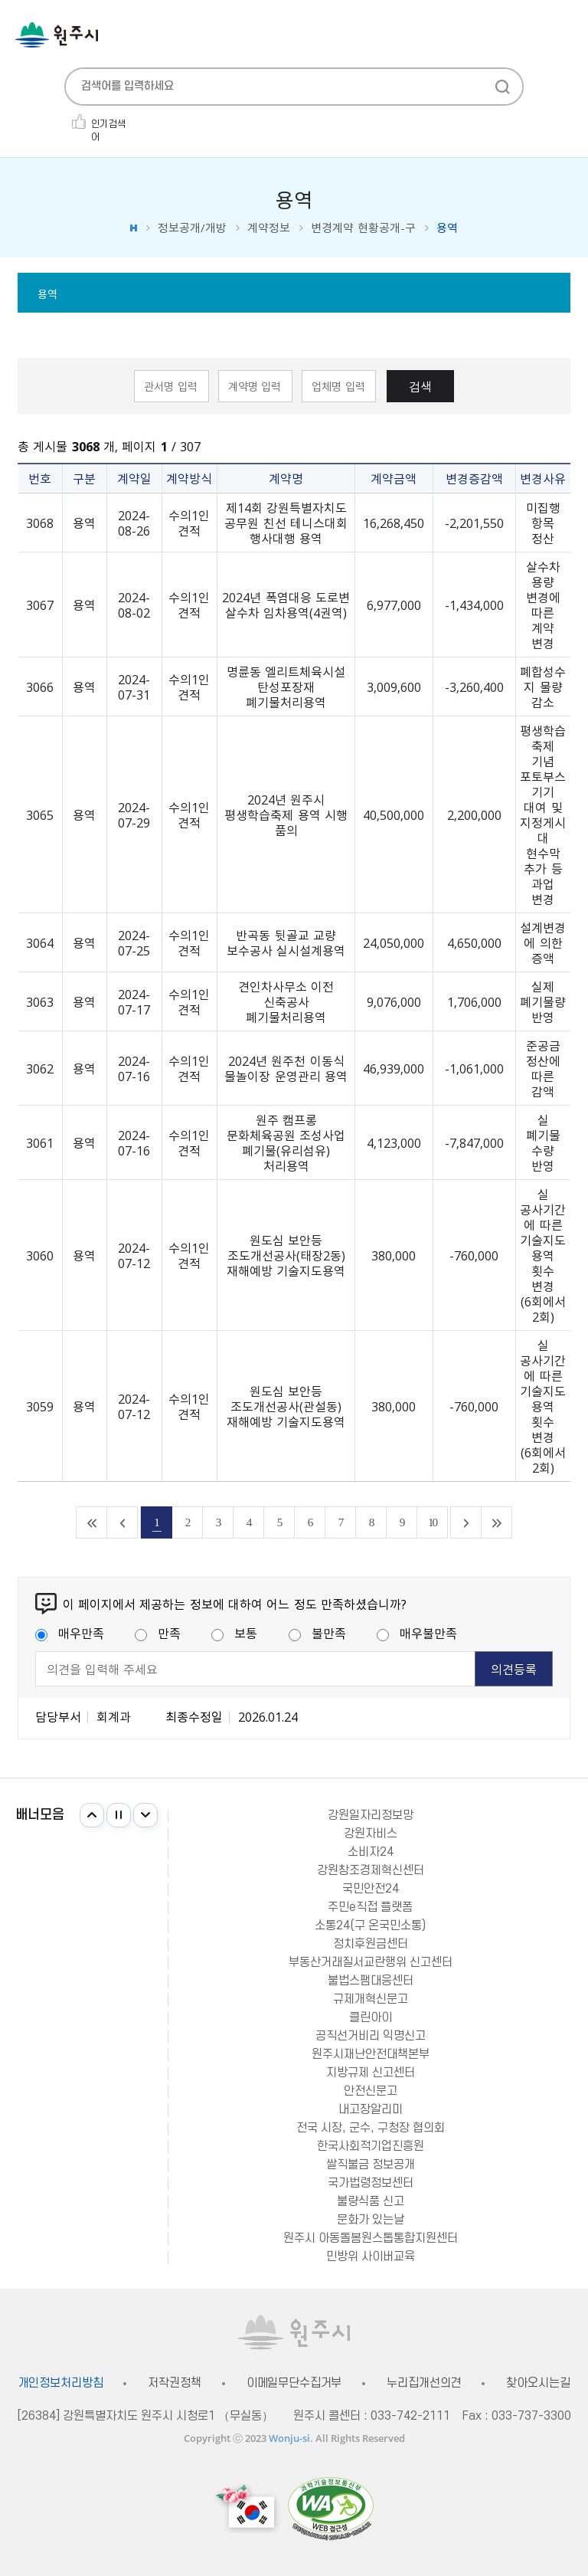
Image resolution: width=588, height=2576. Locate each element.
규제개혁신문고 (370, 1999)
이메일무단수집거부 (294, 2383)
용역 (47, 293)
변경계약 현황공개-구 (363, 227)
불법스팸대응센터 (370, 1981)
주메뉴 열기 (565, 36)
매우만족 (69, 1633)
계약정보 (268, 227)
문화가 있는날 (370, 2220)
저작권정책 (174, 2383)
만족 (158, 1633)
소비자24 (371, 1852)
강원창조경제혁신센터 (370, 1870)
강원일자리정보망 (370, 1815)
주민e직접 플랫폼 (370, 1907)
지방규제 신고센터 (370, 2072)
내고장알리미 (370, 2109)
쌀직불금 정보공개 (370, 2164)
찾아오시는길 (538, 2383)
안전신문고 (370, 2091)
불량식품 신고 (370, 2201)
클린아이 (370, 2017)
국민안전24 (370, 1889)
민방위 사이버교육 (370, 2256)
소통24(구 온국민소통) (370, 1925)
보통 (234, 1633)
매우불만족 (417, 1633)
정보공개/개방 (192, 227)
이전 (92, 1815)
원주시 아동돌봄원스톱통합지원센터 (370, 2238)
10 (432, 1522)
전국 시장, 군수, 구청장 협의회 (370, 2128)
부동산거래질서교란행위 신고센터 (370, 1962)
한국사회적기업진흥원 (370, 2146)
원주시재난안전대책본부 (371, 2054)
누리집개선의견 (424, 2383)
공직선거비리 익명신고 (370, 2036)
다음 (145, 1815)
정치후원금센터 (370, 1944)
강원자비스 (370, 1833)
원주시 (56, 35)
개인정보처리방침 (60, 2383)
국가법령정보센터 (370, 2183)
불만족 (317, 1633)
